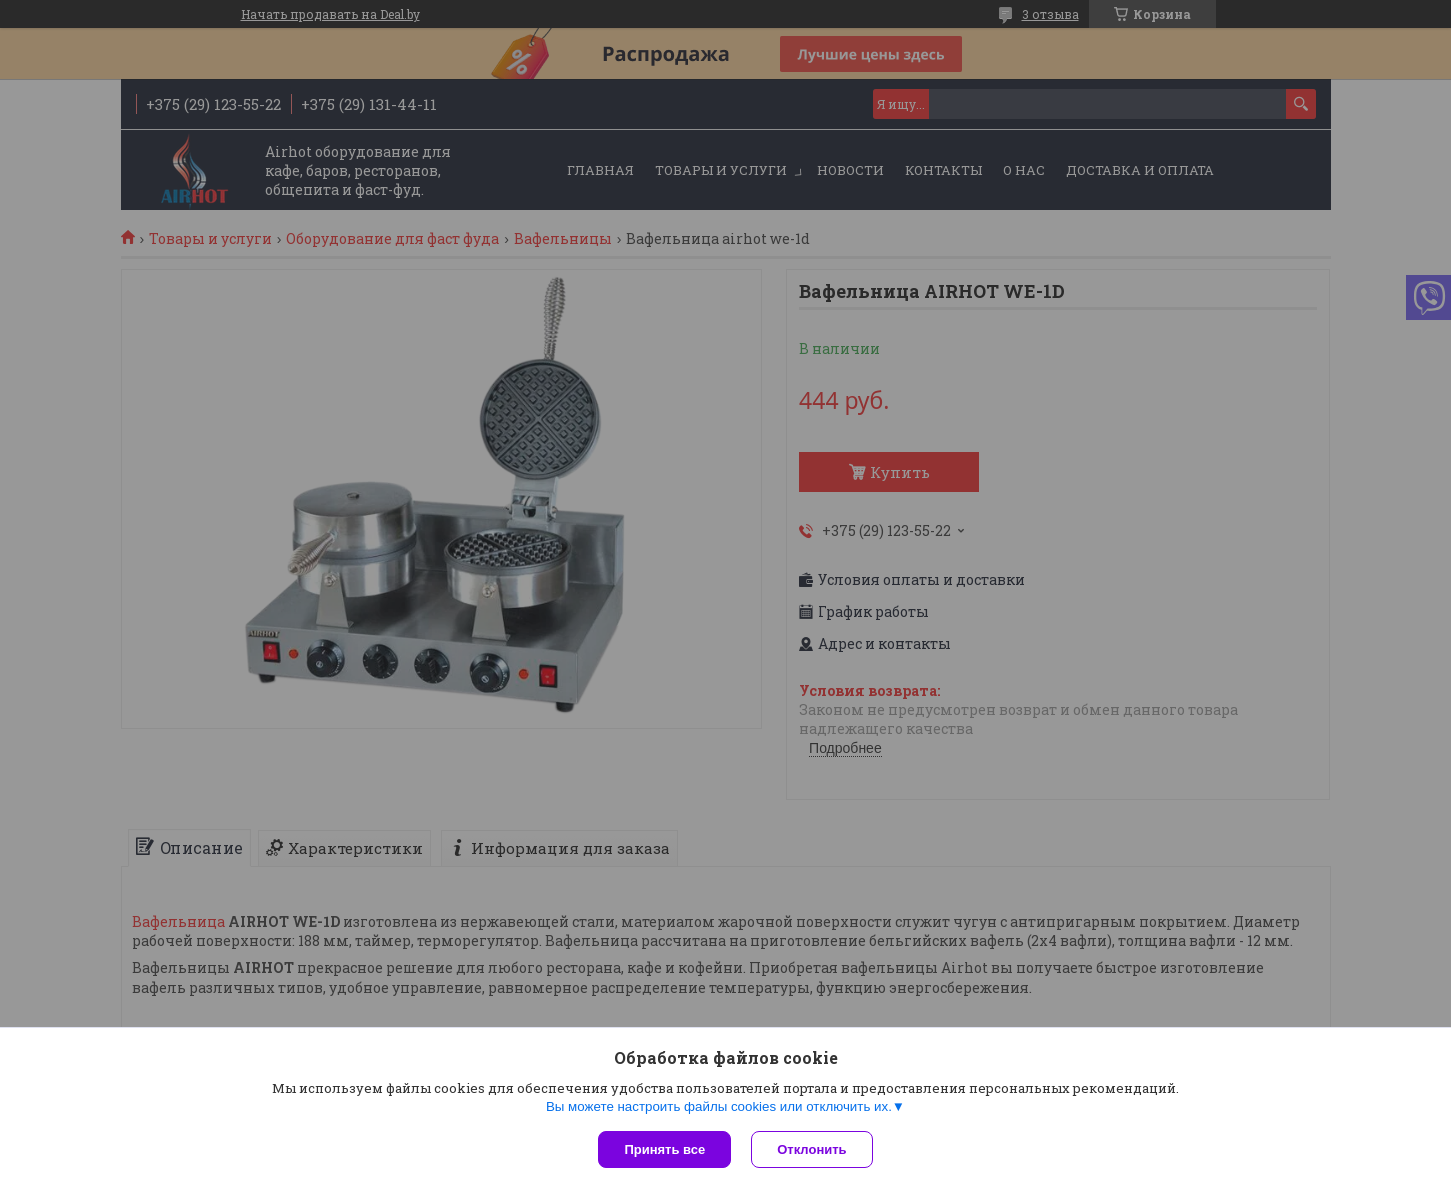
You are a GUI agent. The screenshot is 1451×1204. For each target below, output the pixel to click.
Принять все (664, 1149)
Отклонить (811, 1149)
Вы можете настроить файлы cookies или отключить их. (719, 1106)
